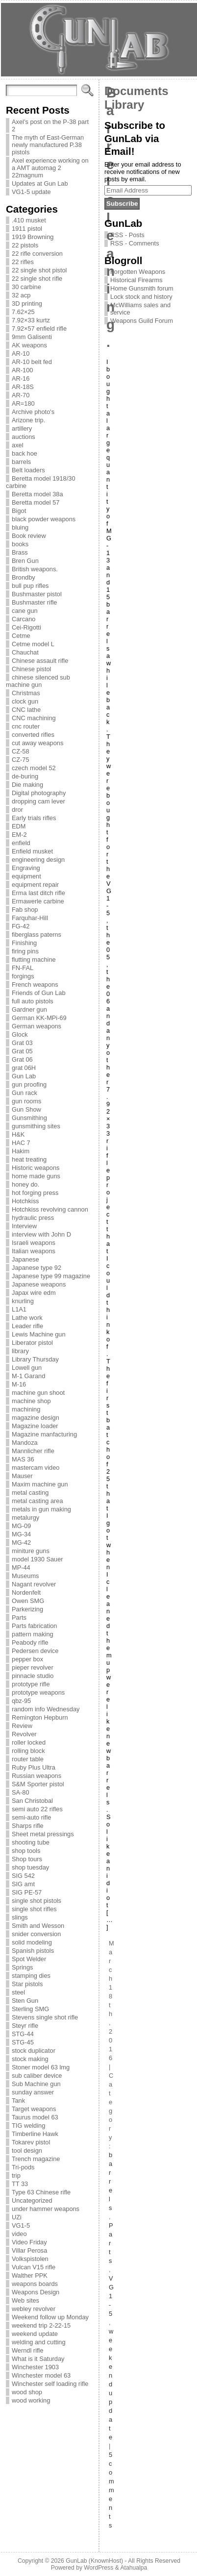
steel (18, 1992)
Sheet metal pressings (43, 1834)
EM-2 (19, 834)
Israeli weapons (33, 1242)
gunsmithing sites (36, 1126)
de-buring (25, 776)
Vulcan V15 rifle (33, 2267)
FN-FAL (22, 968)
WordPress (98, 2567)
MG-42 (21, 1542)
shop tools (26, 1850)
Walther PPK (30, 2275)
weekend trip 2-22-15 (41, 2325)
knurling (23, 1301)
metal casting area (37, 1501)
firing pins (25, 951)
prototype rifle (31, 1684)
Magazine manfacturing (44, 1434)
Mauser (22, 1476)
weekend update (35, 2333)
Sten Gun (25, 2000)
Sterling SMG (30, 2009)
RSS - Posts (127, 235)
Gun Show (26, 1109)
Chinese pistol (31, 669)
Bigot (19, 510)
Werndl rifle (27, 2350)
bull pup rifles (30, 585)
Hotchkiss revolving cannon (50, 1209)
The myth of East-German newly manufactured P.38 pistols (48, 145)
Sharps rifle (28, 1825)
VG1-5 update (31, 191)
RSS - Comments (134, 243)
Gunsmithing (29, 1117)
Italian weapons (33, 1251)
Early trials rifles (34, 818)
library (20, 1351)
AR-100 (22, 370)
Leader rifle (27, 1326)
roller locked (29, 1742)
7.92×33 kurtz (31, 320)
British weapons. (35, 569)
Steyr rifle (25, 2025)
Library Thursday (35, 1359)
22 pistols (25, 245)
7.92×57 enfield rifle (39, 328)
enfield (21, 843)
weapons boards (35, 2283)
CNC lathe (26, 709)
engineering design (38, 859)
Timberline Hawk (35, 2134)
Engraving (26, 868)
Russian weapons (36, 1775)
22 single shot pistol (39, 270)
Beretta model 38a (37, 494)
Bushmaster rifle (34, 602)
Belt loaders (28, 470)
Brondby (23, 577)
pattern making (32, 1634)
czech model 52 (34, 768)
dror (17, 809)
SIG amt (23, 1884)
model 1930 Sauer (37, 1559)
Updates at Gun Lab (40, 183)
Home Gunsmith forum (141, 288)
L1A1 (19, 1309)
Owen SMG (28, 1600)
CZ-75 (20, 759)
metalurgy (25, 1517)
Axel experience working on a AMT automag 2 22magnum (50, 168)
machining (26, 1409)
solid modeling (32, 1942)
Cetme (21, 635)
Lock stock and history (141, 296)
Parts (19, 1617)
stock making (30, 2059)
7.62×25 (23, 312)
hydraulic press (33, 1217)
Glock (20, 1034)
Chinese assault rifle (40, 660)
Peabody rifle (30, 1642)
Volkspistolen (30, 2258)
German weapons (36, 1026)
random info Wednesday (45, 1709)
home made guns (36, 1176)
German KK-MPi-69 (39, 1017)
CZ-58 (20, 751)
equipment (26, 876)
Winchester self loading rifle (50, 2383)
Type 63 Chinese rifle (41, 2192)
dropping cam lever (38, 801)
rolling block (28, 1750)
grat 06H (24, 1067)
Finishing (24, 943)
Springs (22, 1967)
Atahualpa (133, 2567)
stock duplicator (33, 2050)
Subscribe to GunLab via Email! (134, 138)
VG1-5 (21, 2225)
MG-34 (21, 1534)
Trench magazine (36, 2159)
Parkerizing (27, 1609)
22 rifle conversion (37, 253)
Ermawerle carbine (38, 901)
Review (22, 1725)
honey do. (25, 1184)
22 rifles (23, 262)
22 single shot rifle (37, 278)
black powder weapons (43, 519)
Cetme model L (33, 644)
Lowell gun (27, 1367)
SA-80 (20, 1792)
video (19, 2233)
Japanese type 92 (36, 1267)
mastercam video (35, 1467)
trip (16, 2175)
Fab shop (25, 909)
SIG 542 (23, 1875)
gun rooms (26, 1101)
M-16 (19, 1384)
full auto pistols (32, 1001)
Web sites (25, 2300)
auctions (23, 436)
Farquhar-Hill (30, 918)
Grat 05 (22, 1051)
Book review (29, 535)
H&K (18, 1134)
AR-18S (23, 386)
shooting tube (30, 1842)
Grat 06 (22, 1059)
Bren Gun (25, 560)
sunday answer (33, 2092)
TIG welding (28, 2125)
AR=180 (23, 403)
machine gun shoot (38, 1392)
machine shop (31, 1401)
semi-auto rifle (31, 1817)
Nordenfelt (26, 1592)
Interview (24, 1226)
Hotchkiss (25, 1201)
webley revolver (33, 2308)
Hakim (20, 1151)
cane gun (25, 610)
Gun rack (24, 1092)
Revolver (24, 1734)
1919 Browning (32, 237)
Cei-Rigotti (26, 627)
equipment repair (35, 884)
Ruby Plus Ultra (33, 1767)
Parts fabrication (34, 1625)
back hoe (24, 453)
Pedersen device (35, 1650)
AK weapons (29, 345)
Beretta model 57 (35, 502)
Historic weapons (35, 1167)
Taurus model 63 (35, 2117)
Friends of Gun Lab (39, 992)
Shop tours (27, 1859)
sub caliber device (37, 2075)
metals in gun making (41, 1509)
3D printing (27, 303)
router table (28, 1759)
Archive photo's (33, 411)
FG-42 (20, 926)
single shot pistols (36, 1900)
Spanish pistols (33, 1950)
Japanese (25, 1259)
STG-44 (23, 2034)
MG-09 (21, 1526)
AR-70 (20, 395)
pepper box (27, 1659)
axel (17, 445)
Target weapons (34, 2109)
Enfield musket (32, 851)
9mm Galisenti (32, 336)
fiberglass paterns (36, 934)
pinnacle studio (32, 1675)
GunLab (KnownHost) (94, 2560)
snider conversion (36, 1934)
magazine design (35, 1417)
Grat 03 (22, 1042)
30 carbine (26, 287)
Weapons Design (35, 2292)
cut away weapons (37, 743)
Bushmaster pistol (37, 594)
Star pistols (27, 1984)
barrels (21, 461)
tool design (27, 2150)
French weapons (35, 984)
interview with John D (41, 1234)
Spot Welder (29, 1959)
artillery (22, 428)
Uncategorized (32, 2200)
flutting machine (34, 959)
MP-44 (21, 1567)
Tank (18, 2100)
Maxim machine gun (40, 1484)
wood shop (27, 2392)
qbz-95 (21, 1700)
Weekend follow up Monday (50, 2317)
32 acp (21, 295)
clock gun (25, 701)
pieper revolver (32, 1667)
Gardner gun (29, 1009)
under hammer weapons (45, 2208)
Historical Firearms (136, 280)
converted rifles (33, 734)
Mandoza (25, 1442)
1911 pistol (27, 228)
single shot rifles (34, 1909)
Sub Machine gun (36, 2084)
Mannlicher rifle (33, 1451)
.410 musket (29, 220)
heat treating (29, 1159)
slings (20, 1917)
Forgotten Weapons (137, 271)
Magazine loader (35, 1426)
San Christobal (32, 1800)
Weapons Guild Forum (141, 320)
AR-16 (20, 378)
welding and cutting (39, 2342)
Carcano (23, 619)
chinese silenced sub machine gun (38, 681)
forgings (23, 976)
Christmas (26, 693)
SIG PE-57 (27, 1892)
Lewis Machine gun (39, 1334)
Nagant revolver (34, 1584)
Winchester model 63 (41, 2375)
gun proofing (29, 1084)
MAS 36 (23, 1459)
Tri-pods (23, 2167)
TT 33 (20, 2183)
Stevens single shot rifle (45, 2017)
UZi (17, 2217)
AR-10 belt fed (32, 361)
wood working (31, 2400)
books (20, 544)
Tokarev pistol (31, 2142)
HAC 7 (21, 1142)
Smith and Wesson (38, 1925)
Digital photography (39, 793)
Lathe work (27, 1317)
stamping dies (31, 1975)
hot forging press (35, 1192)
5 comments (111, 2490)
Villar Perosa (29, 2250)
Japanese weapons (39, 1284)
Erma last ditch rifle (38, 893)
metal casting (30, 1492)
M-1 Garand (28, 1376)
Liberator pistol (32, 1342)
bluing (20, 527)
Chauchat (25, 652)
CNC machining (34, 718)
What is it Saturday (38, 2358)
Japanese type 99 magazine (51, 1276)
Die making (27, 784)
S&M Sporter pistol (38, 1784)
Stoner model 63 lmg (41, 2067)
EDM (18, 826)
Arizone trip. (28, 420)
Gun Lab (24, 1076)
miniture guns (30, 1551)
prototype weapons (38, 1692)
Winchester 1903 (35, 2367)
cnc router (26, 726)
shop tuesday (30, 1867)
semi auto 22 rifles (37, 1809)
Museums (25, 1576)
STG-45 (23, 2042)
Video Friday (29, 2242)
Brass (20, 552)
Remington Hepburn (40, 1717)
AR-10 (20, 353)
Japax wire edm (34, 1292)
